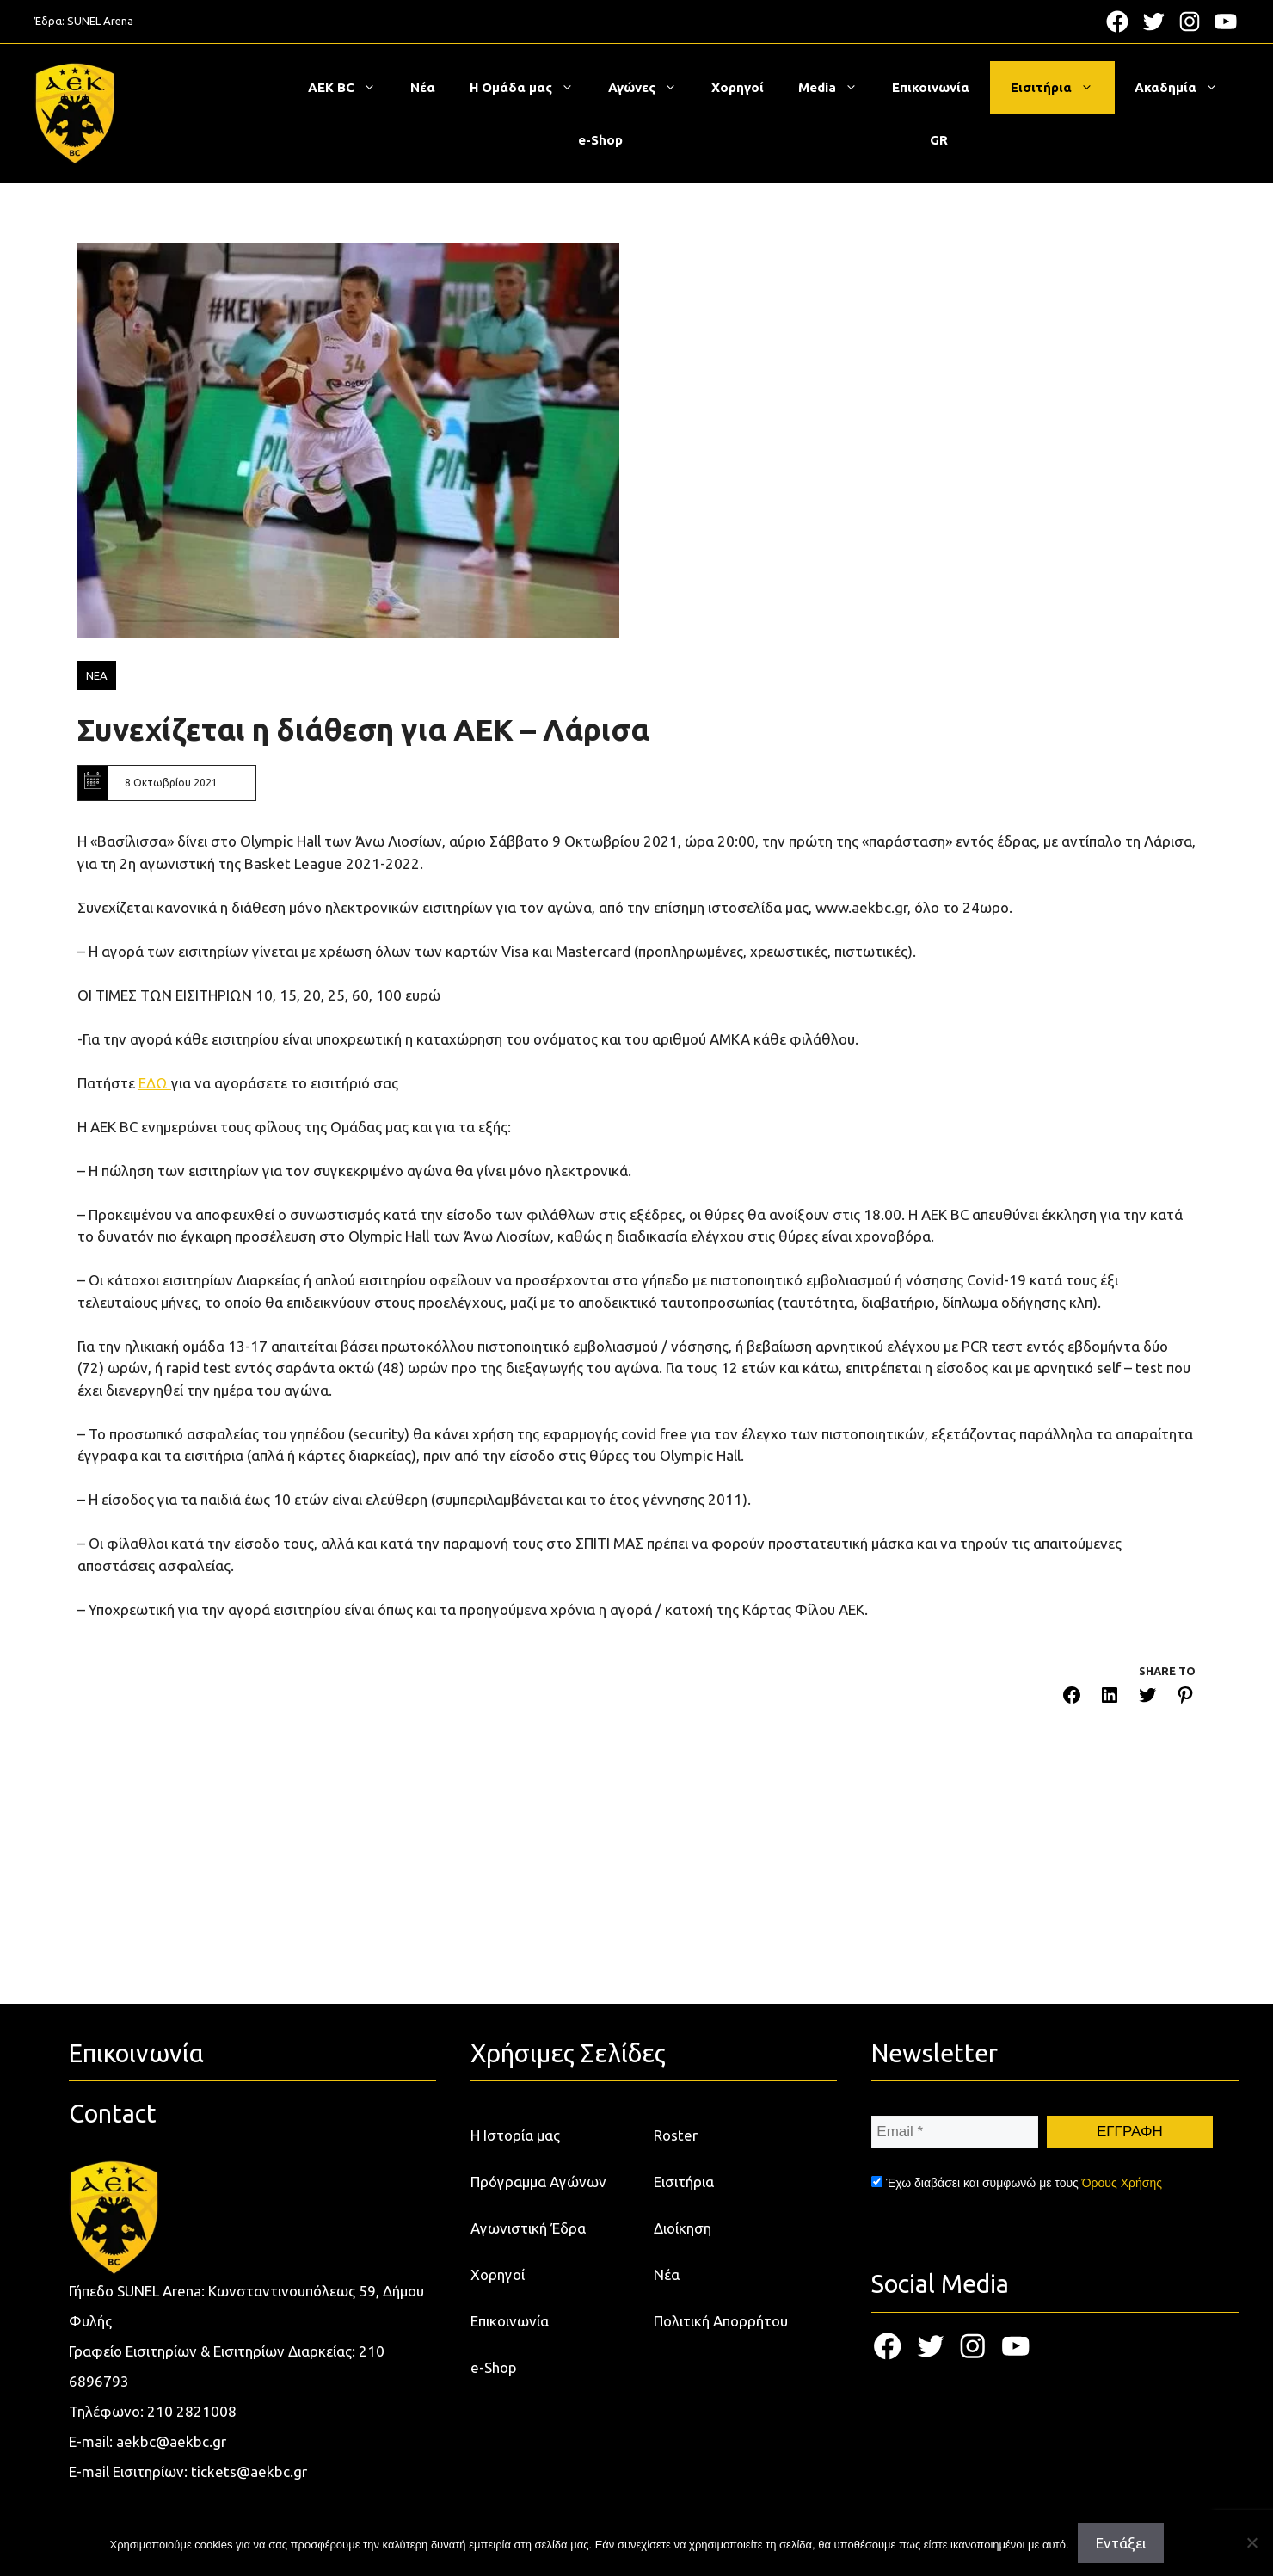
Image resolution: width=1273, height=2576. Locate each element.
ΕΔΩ (154, 1083)
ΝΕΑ (97, 675)
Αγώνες (651, 88)
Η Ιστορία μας (515, 2135)
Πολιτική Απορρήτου (721, 2321)
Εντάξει (1121, 2543)
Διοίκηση (682, 2228)
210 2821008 (192, 2411)
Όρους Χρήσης (1122, 2183)
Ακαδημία (1185, 88)
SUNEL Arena (100, 21)
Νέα (422, 87)
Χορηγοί (737, 87)
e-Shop (600, 139)
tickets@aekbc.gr (249, 2471)
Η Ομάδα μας (530, 88)
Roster (676, 2135)
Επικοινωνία (930, 87)
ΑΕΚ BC (350, 88)
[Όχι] (1251, 2542)
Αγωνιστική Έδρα (528, 2228)
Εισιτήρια (1060, 88)
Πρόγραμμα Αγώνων (538, 2181)
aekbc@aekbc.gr (171, 2441)
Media (836, 88)
